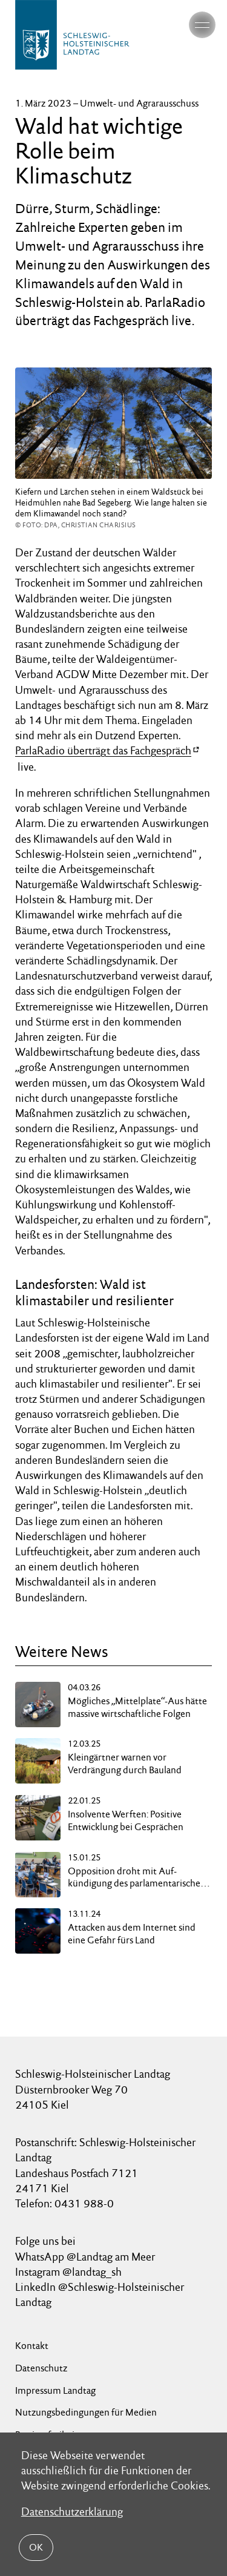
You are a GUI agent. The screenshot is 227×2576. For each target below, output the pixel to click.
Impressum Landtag (55, 2390)
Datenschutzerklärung (72, 2511)
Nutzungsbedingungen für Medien (86, 2412)
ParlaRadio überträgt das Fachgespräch (103, 750)
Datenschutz (41, 2368)
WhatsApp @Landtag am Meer (85, 2256)
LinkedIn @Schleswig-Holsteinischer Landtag (99, 2294)
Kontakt (31, 2345)
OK (36, 2547)
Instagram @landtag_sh (69, 2271)
